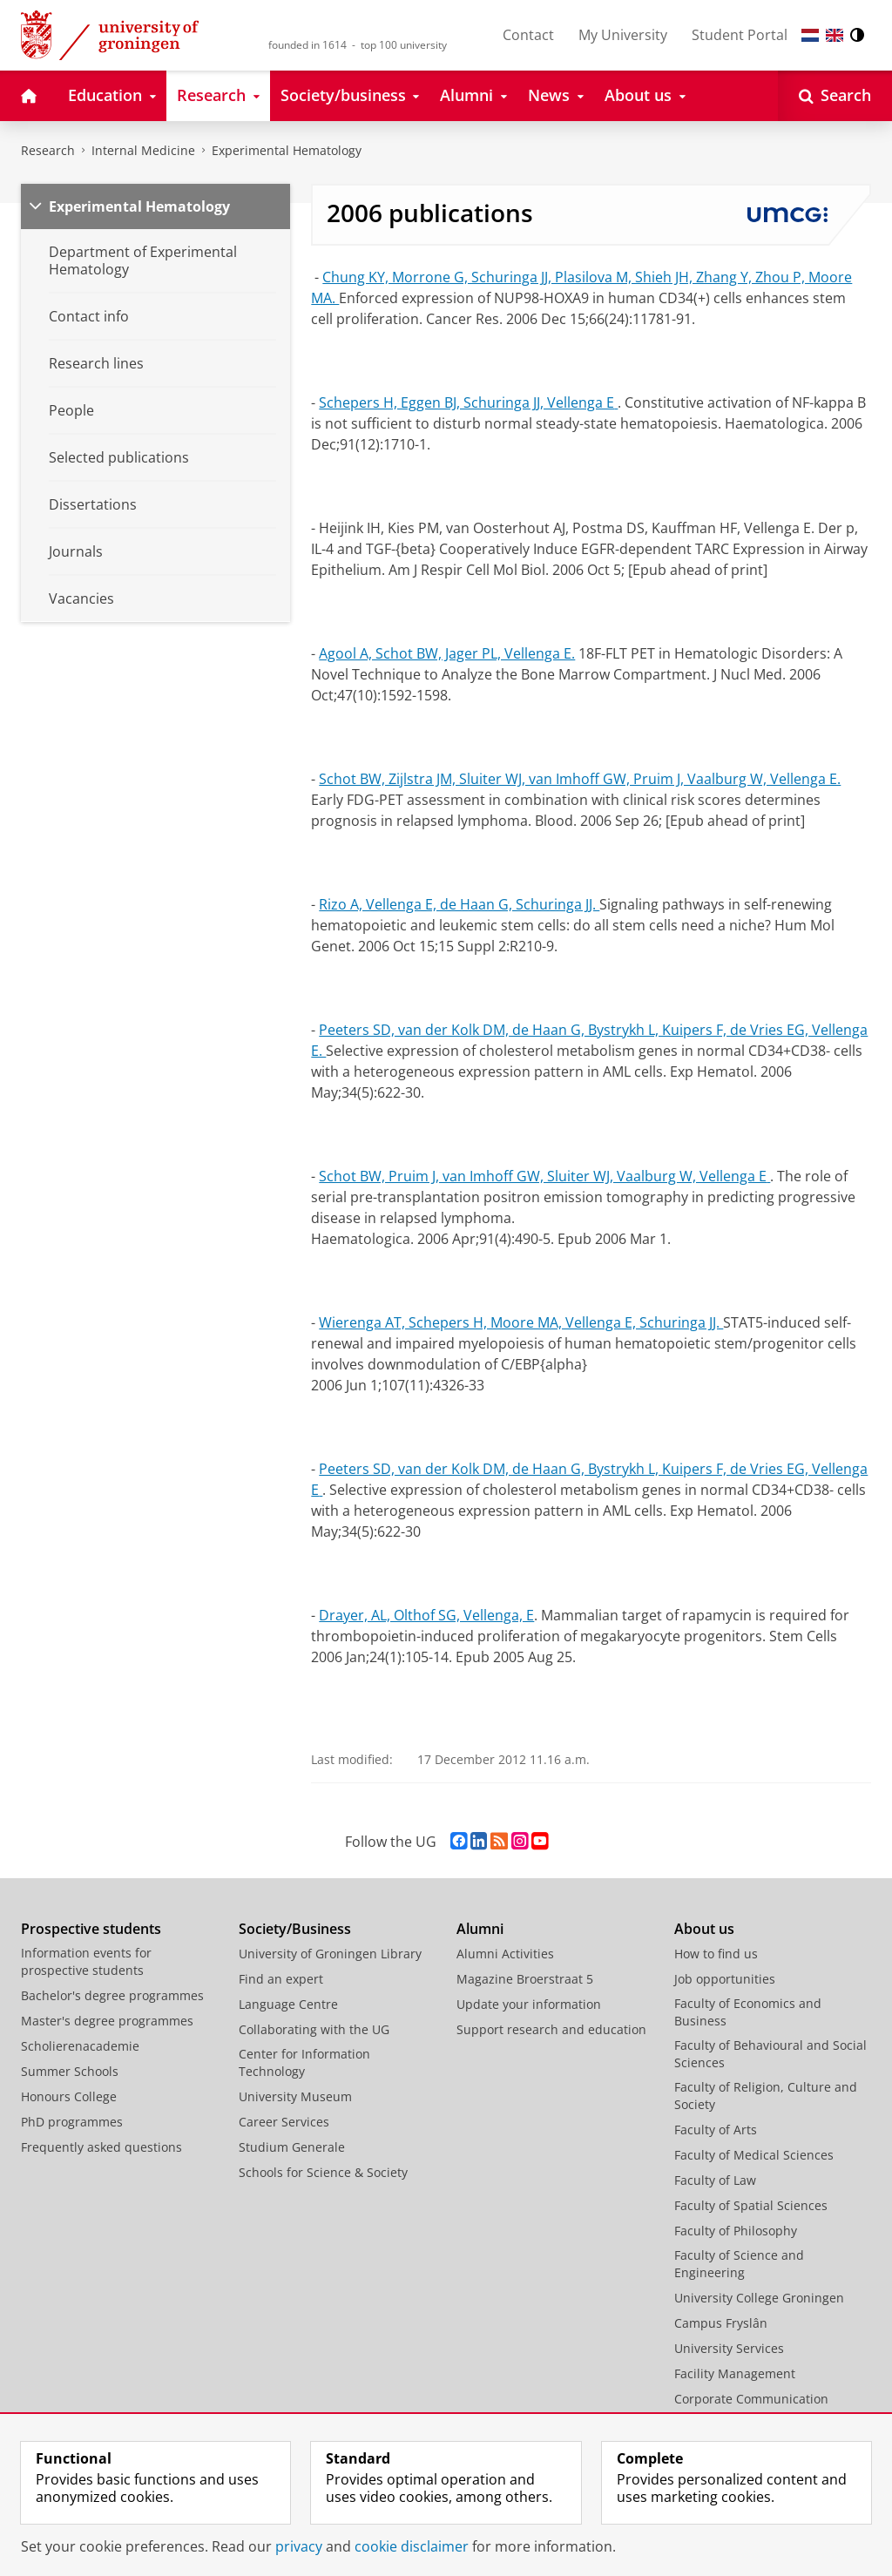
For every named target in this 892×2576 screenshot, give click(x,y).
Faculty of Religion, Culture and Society (765, 2096)
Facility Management (734, 2373)
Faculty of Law (715, 2180)
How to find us (716, 1953)
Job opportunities (724, 1979)
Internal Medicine (143, 150)
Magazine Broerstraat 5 (524, 1979)
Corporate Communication (751, 2398)
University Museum (295, 2096)
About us (704, 1928)
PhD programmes (72, 2121)
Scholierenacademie (80, 2046)
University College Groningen (759, 2297)
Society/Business (295, 1928)
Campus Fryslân (720, 2323)
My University (622, 34)
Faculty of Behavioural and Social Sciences (770, 2054)
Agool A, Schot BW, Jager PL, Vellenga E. (447, 653)
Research (48, 150)
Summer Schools (69, 2071)
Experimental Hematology (287, 150)
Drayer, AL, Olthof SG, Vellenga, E (426, 1615)
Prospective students (91, 1928)
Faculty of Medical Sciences (754, 2155)
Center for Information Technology (304, 2062)
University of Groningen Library (330, 1953)
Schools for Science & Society (323, 2172)
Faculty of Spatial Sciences (751, 2205)
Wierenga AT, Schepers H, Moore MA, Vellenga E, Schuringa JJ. (521, 1322)
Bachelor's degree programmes (112, 1995)
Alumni (479, 1928)
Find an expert (281, 1979)
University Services (729, 2348)
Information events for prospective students (86, 1961)
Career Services (284, 2121)
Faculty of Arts (715, 2129)
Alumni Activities (505, 1953)
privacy (298, 2546)
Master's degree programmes (107, 2020)
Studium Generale (292, 2147)
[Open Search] (835, 96)
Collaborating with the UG (314, 2029)
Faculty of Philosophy (735, 2230)
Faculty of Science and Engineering (739, 2264)
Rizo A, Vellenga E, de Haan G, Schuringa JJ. (459, 904)
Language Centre (288, 2004)
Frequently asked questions (101, 2147)
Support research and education (551, 2029)
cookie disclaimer (412, 2546)
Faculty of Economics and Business (747, 2012)
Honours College (69, 2096)
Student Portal (739, 34)
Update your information (528, 2004)
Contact (528, 34)
